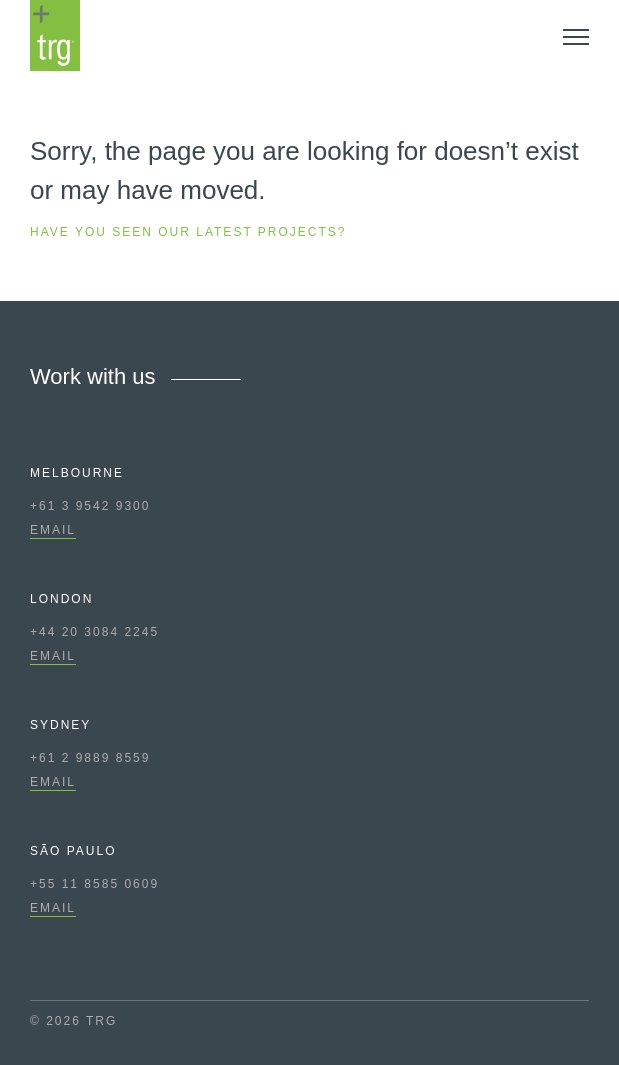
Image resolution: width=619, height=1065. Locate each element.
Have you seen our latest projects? (188, 232)
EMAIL (53, 530)
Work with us (93, 376)
